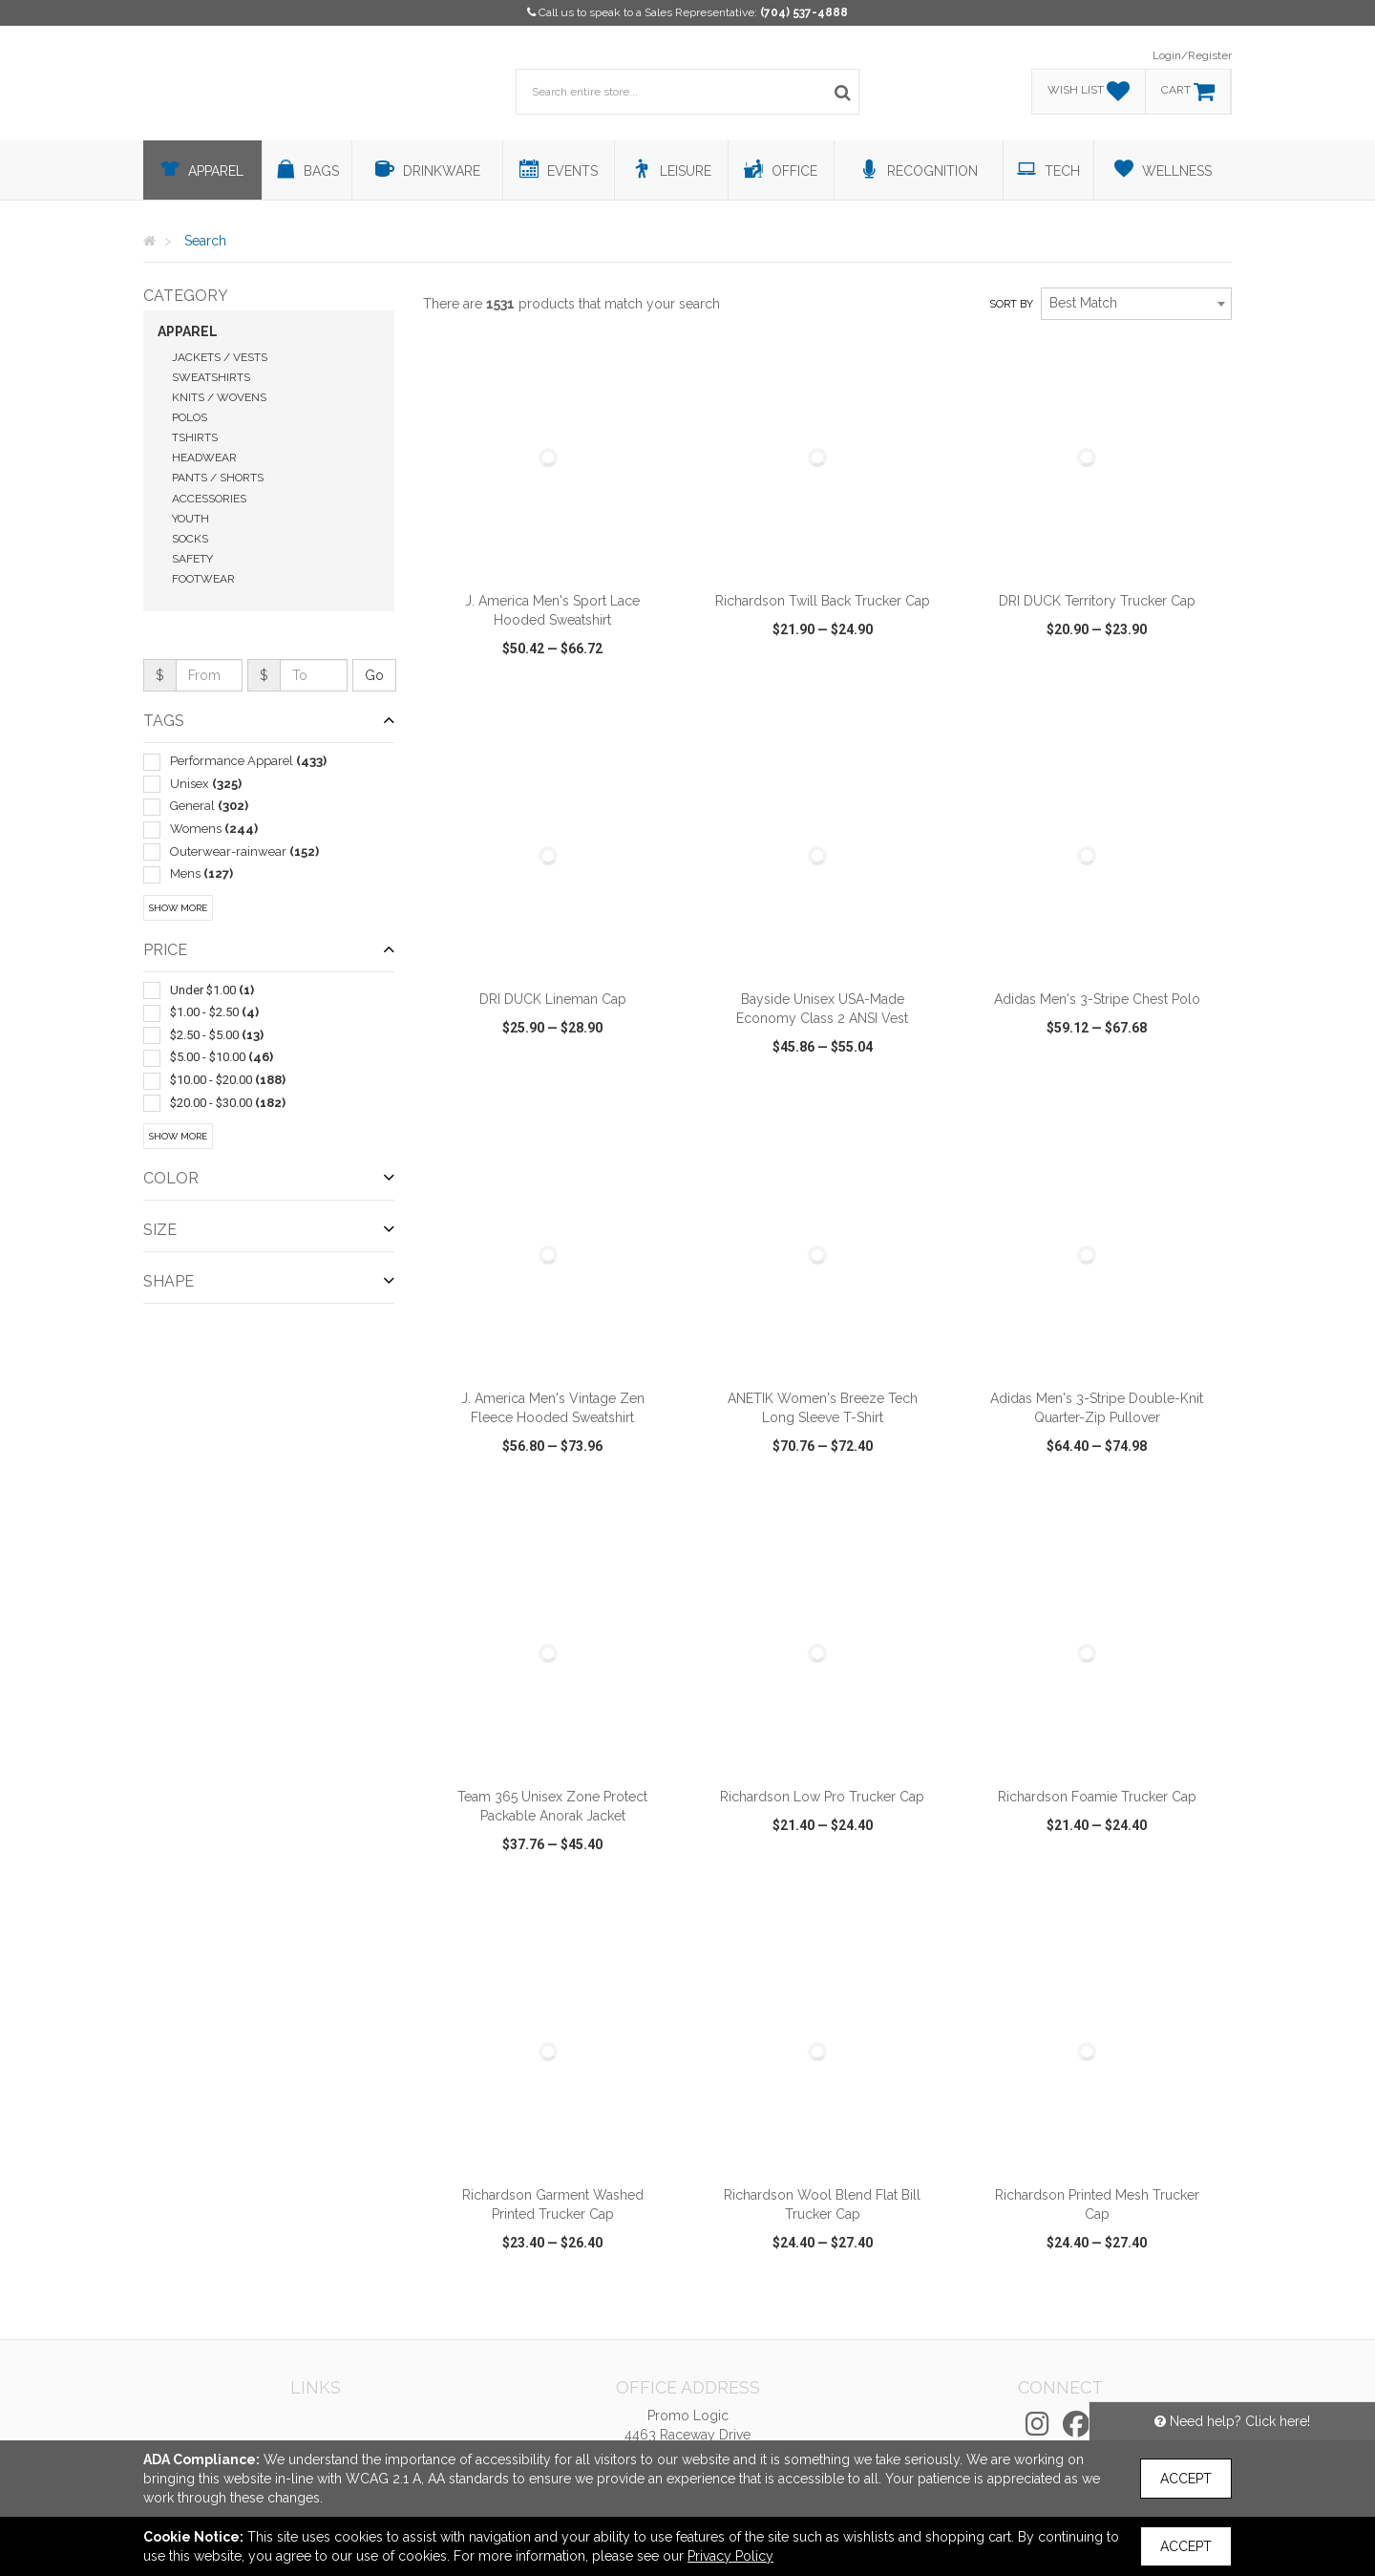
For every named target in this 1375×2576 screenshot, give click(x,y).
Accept (1186, 2478)
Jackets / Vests (219, 357)
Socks (190, 538)
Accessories (209, 498)
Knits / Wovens (219, 397)
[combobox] (1136, 303)
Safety (192, 558)
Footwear (203, 578)
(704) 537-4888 (804, 12)
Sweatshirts (211, 377)
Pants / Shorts (218, 477)
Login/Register (1192, 55)
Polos (189, 417)
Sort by (1011, 304)
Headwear (204, 457)
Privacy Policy (730, 2556)
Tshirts (195, 437)
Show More (178, 908)
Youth (190, 518)
